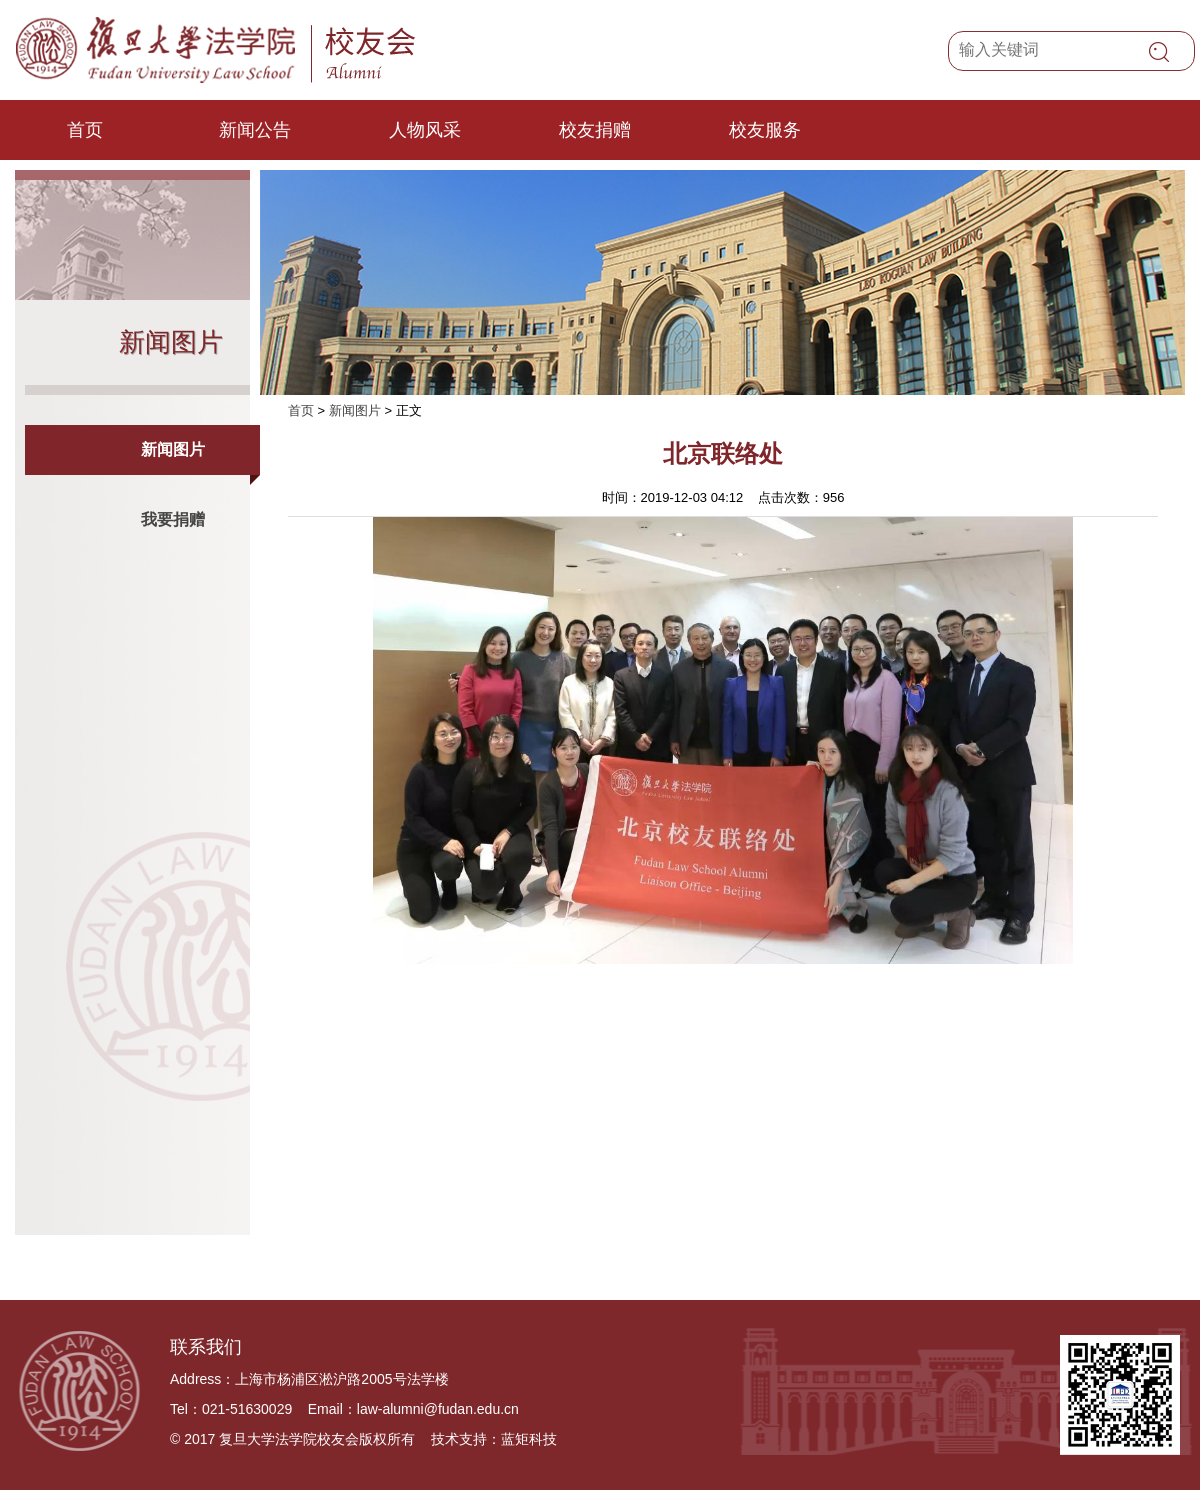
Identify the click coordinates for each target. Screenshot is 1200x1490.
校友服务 (765, 130)
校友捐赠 (595, 130)
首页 (85, 130)
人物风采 (425, 130)
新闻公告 (255, 130)
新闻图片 (173, 449)
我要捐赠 (173, 519)
